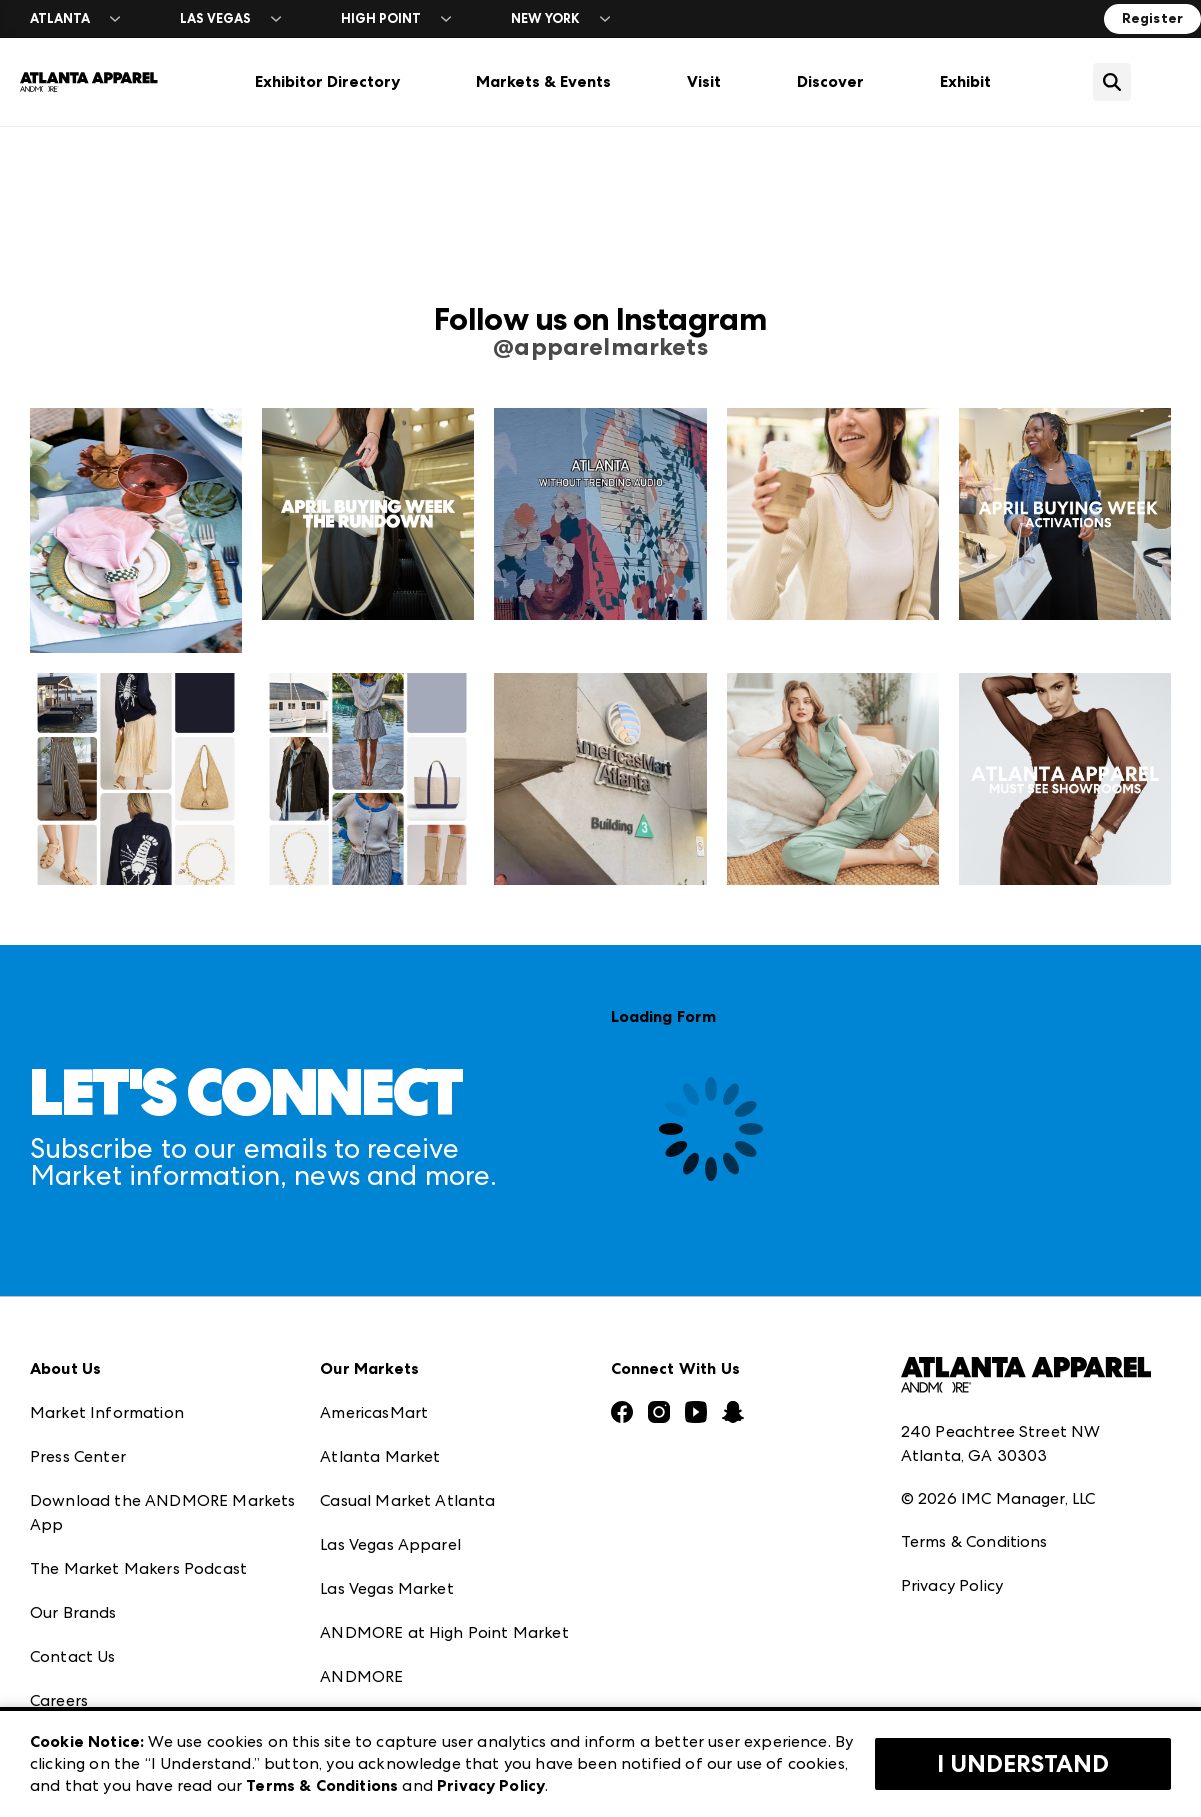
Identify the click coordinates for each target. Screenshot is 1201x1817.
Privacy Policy (952, 1585)
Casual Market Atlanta (407, 1500)
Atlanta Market (380, 1456)
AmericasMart (374, 1412)
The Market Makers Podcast (138, 1568)
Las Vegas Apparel (390, 1544)
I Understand (1023, 1764)
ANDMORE (361, 1676)
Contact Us (73, 1656)
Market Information (107, 1412)
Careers (59, 1700)
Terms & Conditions (974, 1541)
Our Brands (73, 1612)
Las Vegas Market (387, 1588)
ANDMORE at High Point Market (444, 1632)
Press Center (78, 1456)
